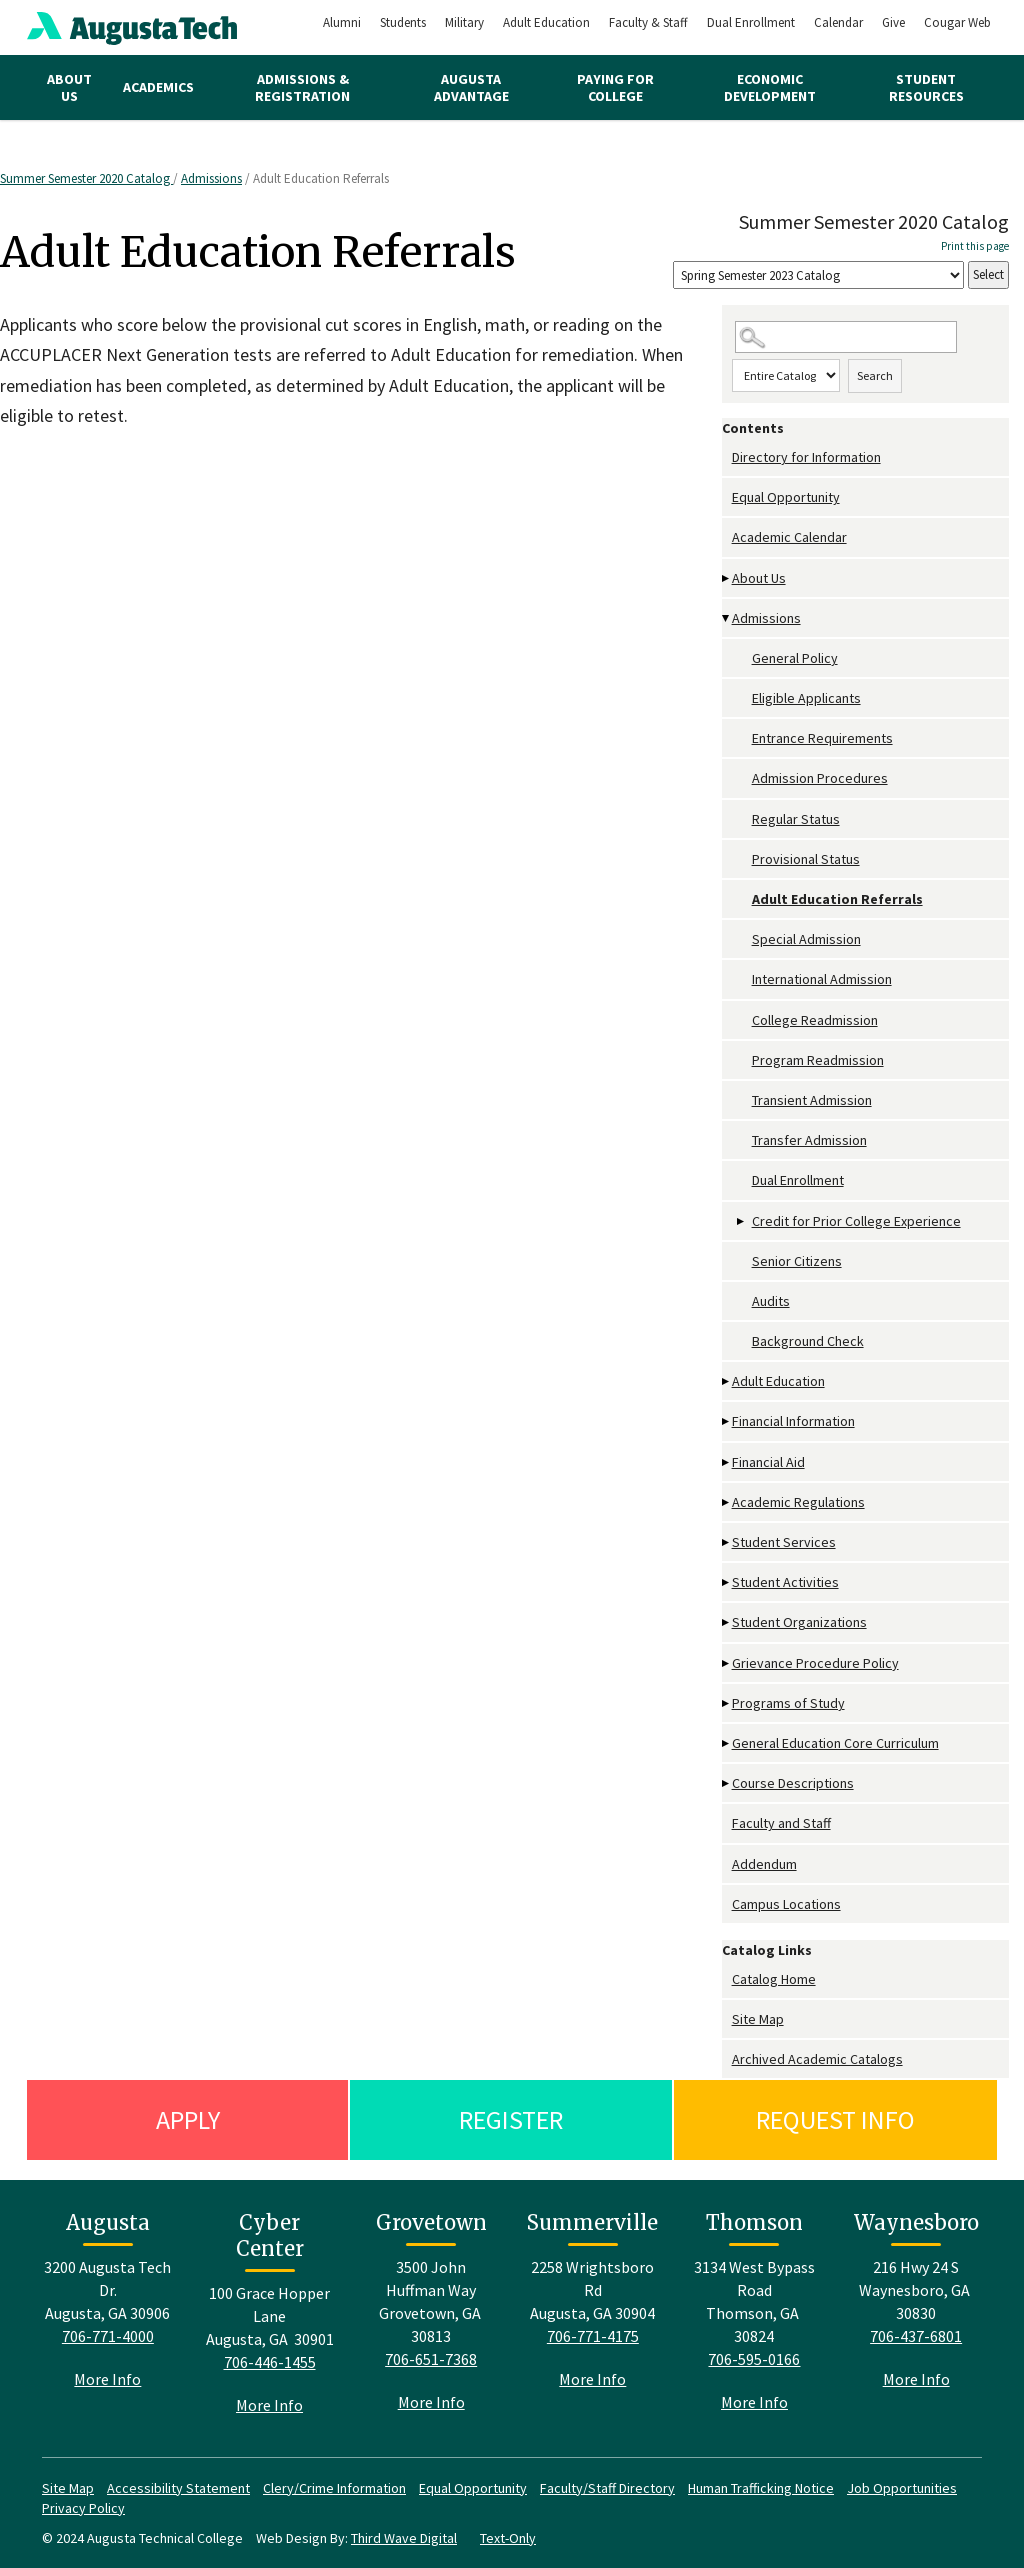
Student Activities (785, 1582)
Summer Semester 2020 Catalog (86, 178)
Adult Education (546, 22)
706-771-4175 (593, 2336)
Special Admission (806, 939)
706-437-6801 (916, 2336)
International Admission (822, 979)
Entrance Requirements (822, 738)
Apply (188, 2119)
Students (403, 22)
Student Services (784, 1542)
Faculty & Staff (648, 22)
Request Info (835, 2119)
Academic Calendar (789, 537)
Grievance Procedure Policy (815, 1663)
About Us (69, 87)
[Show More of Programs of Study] (727, 1703)
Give (893, 22)
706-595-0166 (754, 2359)
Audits (771, 1301)
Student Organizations (799, 1622)
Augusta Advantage (471, 87)
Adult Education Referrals (837, 899)
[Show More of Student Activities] (727, 1582)
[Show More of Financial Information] (727, 1421)
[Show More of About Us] (727, 578)
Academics (158, 87)
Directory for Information (806, 457)
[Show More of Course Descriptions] (727, 1783)
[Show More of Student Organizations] (727, 1622)
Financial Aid (768, 1462)
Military (464, 22)
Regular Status (796, 819)
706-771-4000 (108, 2336)
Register (511, 2119)
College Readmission (815, 1020)
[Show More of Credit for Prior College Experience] (742, 1221)
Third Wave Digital (404, 2538)
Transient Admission (812, 1100)
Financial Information (793, 1421)
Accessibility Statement (178, 2488)
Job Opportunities (902, 2488)
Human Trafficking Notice (761, 2488)
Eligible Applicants (806, 698)
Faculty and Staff (781, 1823)
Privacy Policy (83, 2508)
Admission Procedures (820, 778)
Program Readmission (818, 1060)
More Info (107, 2379)
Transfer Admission (809, 1140)
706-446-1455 (270, 2362)
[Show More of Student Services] (727, 1542)
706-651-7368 (431, 2359)
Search (875, 375)
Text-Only (508, 2538)
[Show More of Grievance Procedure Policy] (727, 1663)
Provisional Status (806, 859)
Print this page (975, 246)
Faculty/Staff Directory (607, 2488)
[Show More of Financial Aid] (727, 1462)
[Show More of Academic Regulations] (727, 1502)
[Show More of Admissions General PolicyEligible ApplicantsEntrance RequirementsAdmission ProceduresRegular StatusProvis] (727, 618)
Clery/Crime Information (334, 2488)
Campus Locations (786, 1904)
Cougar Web (957, 22)
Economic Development (770, 87)
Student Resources (926, 87)
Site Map (758, 2019)
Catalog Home (774, 1979)
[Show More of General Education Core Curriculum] (727, 1743)
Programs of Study (788, 1703)
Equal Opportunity (786, 497)
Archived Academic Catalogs (817, 2059)
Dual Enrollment (751, 22)
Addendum (764, 1864)
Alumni (342, 22)
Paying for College (615, 87)
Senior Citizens (797, 1261)
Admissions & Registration (302, 87)
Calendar (838, 22)
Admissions (211, 178)
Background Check (808, 1341)
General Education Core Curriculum (835, 1743)
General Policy (795, 658)
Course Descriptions (793, 1783)
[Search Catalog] (846, 337)
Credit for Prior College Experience (856, 1221)
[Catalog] (818, 275)
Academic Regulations (798, 1502)
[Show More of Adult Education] (727, 1381)
